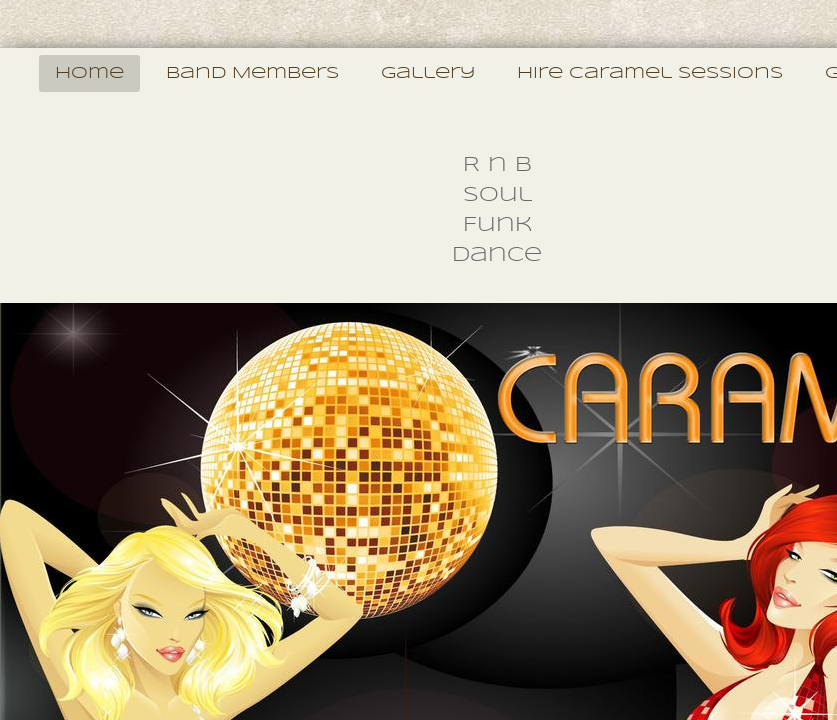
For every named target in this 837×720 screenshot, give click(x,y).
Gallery (428, 73)
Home (89, 73)
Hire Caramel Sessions (650, 73)
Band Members (252, 73)
